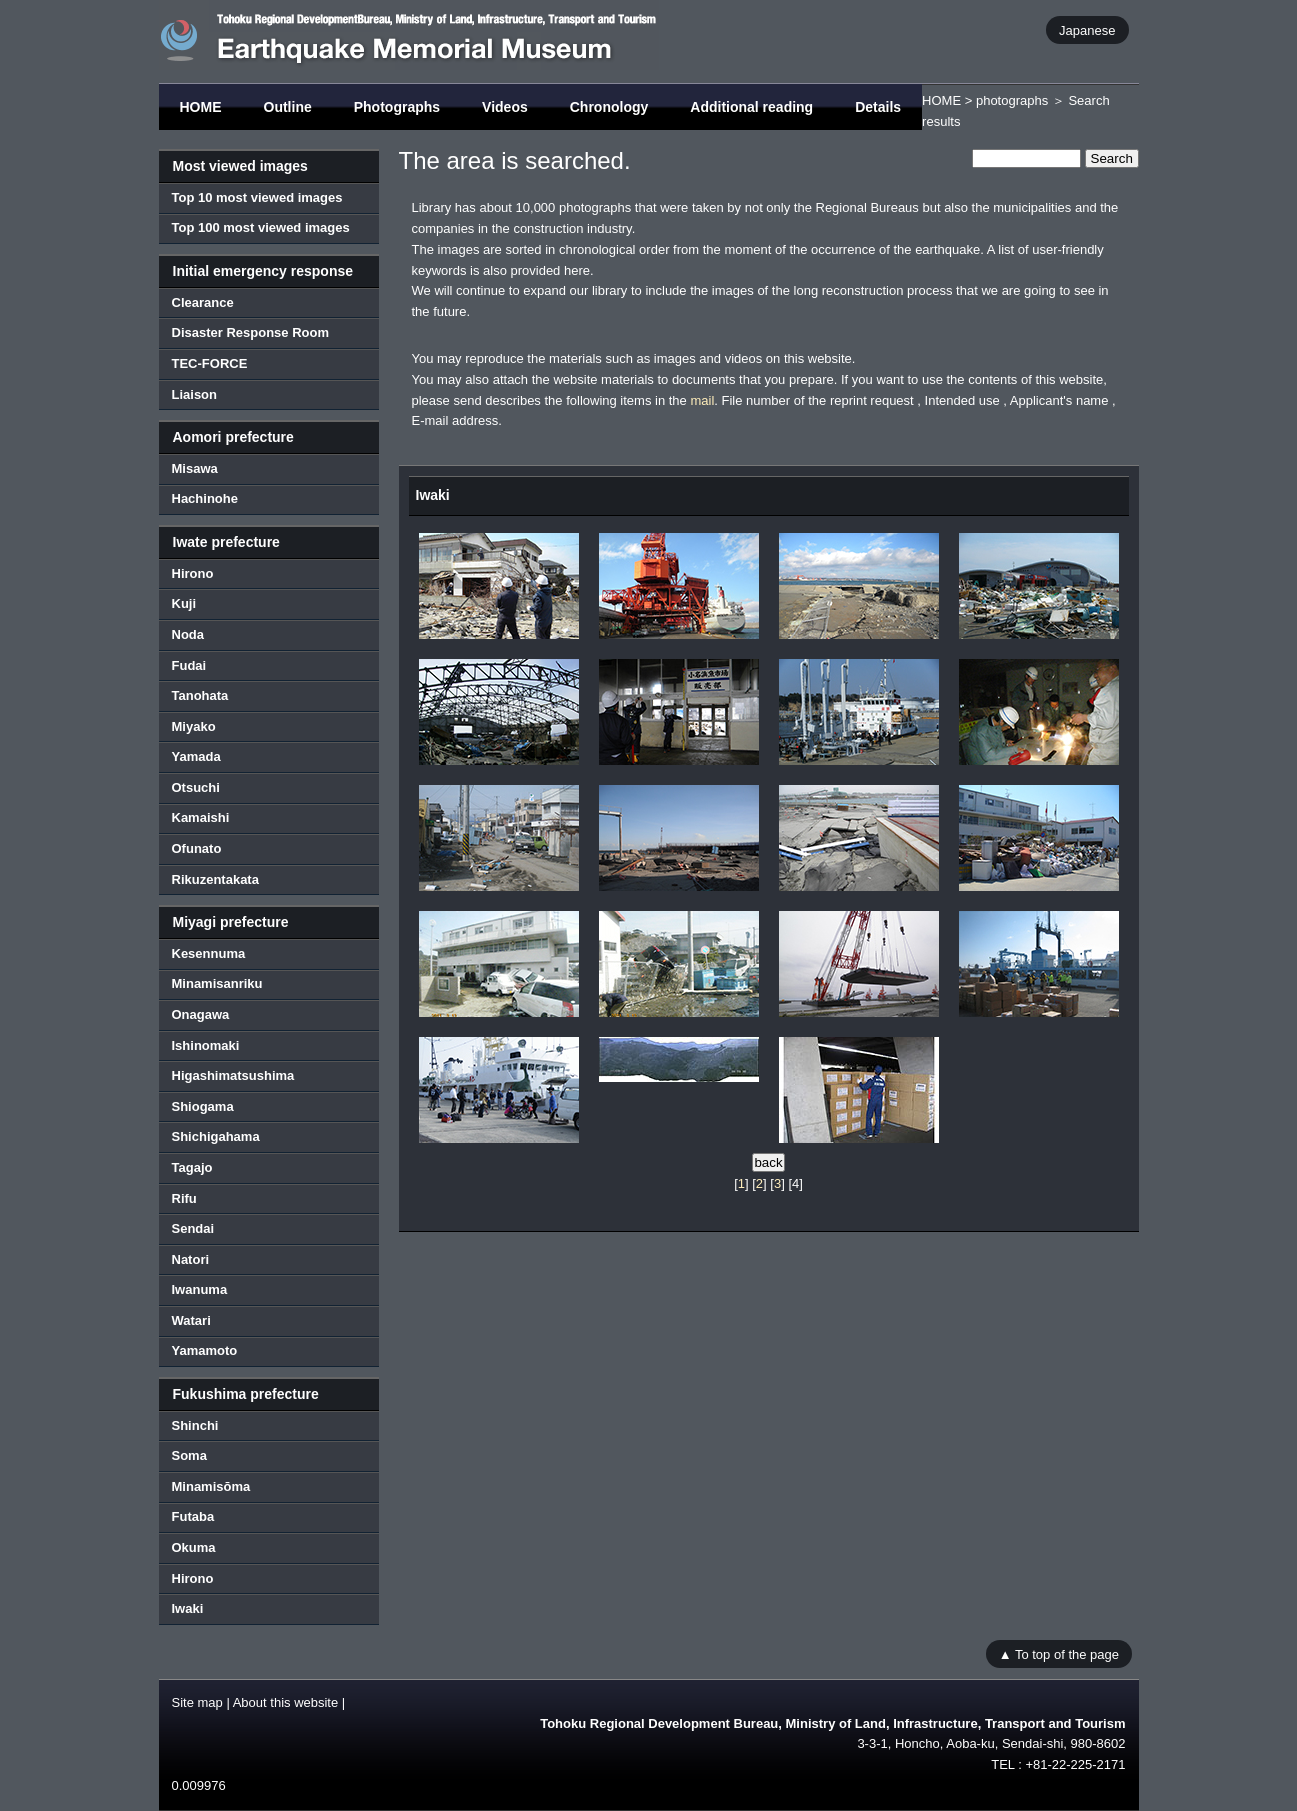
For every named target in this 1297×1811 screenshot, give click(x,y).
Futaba (193, 1516)
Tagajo (192, 1167)
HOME (201, 107)
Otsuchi (196, 787)
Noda (188, 634)
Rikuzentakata (215, 879)
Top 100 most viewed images (261, 227)
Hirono (193, 573)
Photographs (397, 107)
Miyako (194, 726)
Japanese (1087, 29)
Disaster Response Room (251, 332)
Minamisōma (211, 1486)
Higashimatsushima (233, 1075)
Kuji (184, 603)
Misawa (195, 468)
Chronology (609, 107)
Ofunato (197, 848)
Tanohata (200, 695)
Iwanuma (200, 1289)
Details (878, 107)
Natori (191, 1259)
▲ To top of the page (1059, 1654)
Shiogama (203, 1106)
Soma (189, 1455)
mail (702, 400)
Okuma (194, 1547)
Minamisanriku (217, 983)
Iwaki (188, 1608)
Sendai (193, 1228)
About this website (286, 1702)
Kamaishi (201, 817)
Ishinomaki (206, 1045)
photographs (1012, 100)
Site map (197, 1702)
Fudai (189, 665)
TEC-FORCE (210, 363)
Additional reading (751, 107)
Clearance (203, 302)
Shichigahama (216, 1136)
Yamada (196, 756)
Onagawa (201, 1014)
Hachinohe (205, 498)
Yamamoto (205, 1350)
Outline (288, 107)
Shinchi (195, 1425)
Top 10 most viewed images (257, 197)
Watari (191, 1320)
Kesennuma (209, 953)
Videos (505, 107)
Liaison (195, 394)
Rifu (184, 1198)
